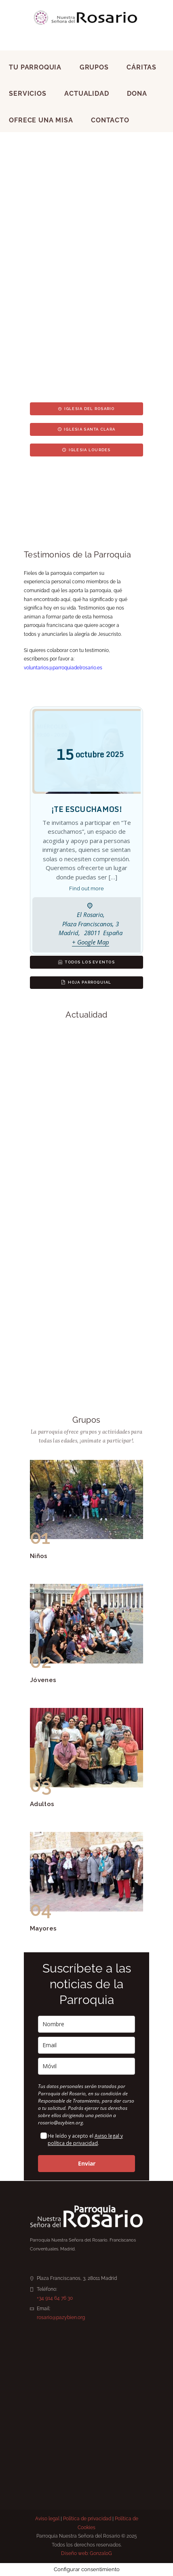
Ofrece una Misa (41, 120)
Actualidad (86, 93)
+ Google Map (90, 942)
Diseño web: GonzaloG (86, 2553)
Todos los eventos (86, 962)
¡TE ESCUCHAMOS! (86, 809)
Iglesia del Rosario (86, 408)
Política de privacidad (87, 2518)
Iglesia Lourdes (86, 450)
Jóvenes (43, 1680)
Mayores (43, 1928)
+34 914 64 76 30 (55, 2298)
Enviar (86, 2163)
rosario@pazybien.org (61, 2317)
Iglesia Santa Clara (87, 429)
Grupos (94, 67)
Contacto (110, 120)
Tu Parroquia (35, 67)
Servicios (27, 93)
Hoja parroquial (86, 982)
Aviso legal (47, 2518)
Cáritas (141, 67)
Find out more (86, 888)
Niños (39, 1556)
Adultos (42, 1804)
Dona (137, 93)
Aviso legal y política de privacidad (85, 2139)
